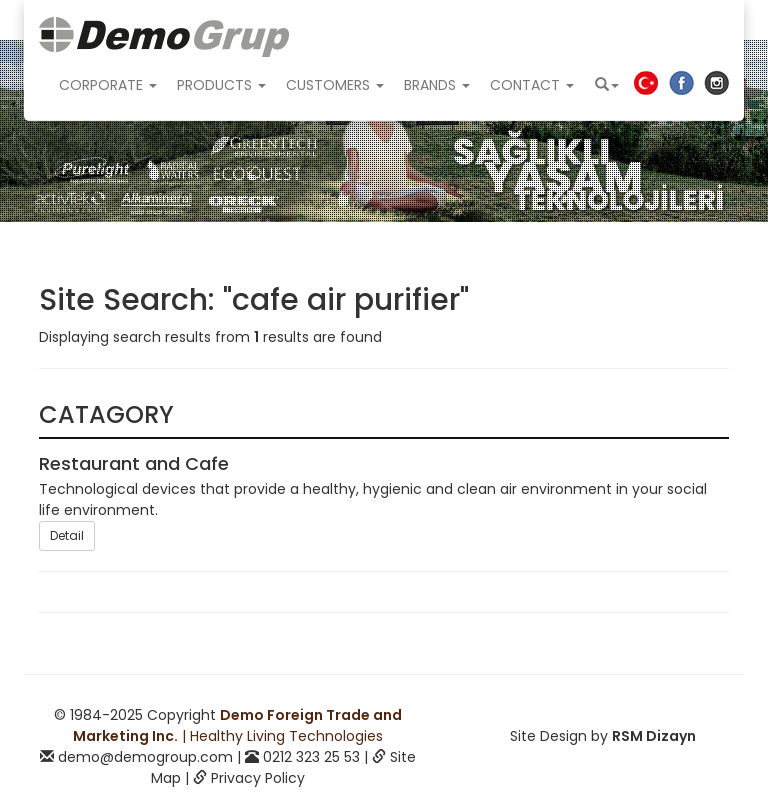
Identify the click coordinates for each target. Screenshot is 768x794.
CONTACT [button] (532, 85)
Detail (67, 535)
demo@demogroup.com (145, 757)
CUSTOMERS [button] (335, 85)
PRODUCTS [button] (221, 85)
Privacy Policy (258, 778)
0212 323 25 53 (311, 757)
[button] (607, 85)
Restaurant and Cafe (134, 463)
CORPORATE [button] (108, 85)
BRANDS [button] (437, 85)
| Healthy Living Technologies (237, 725)
